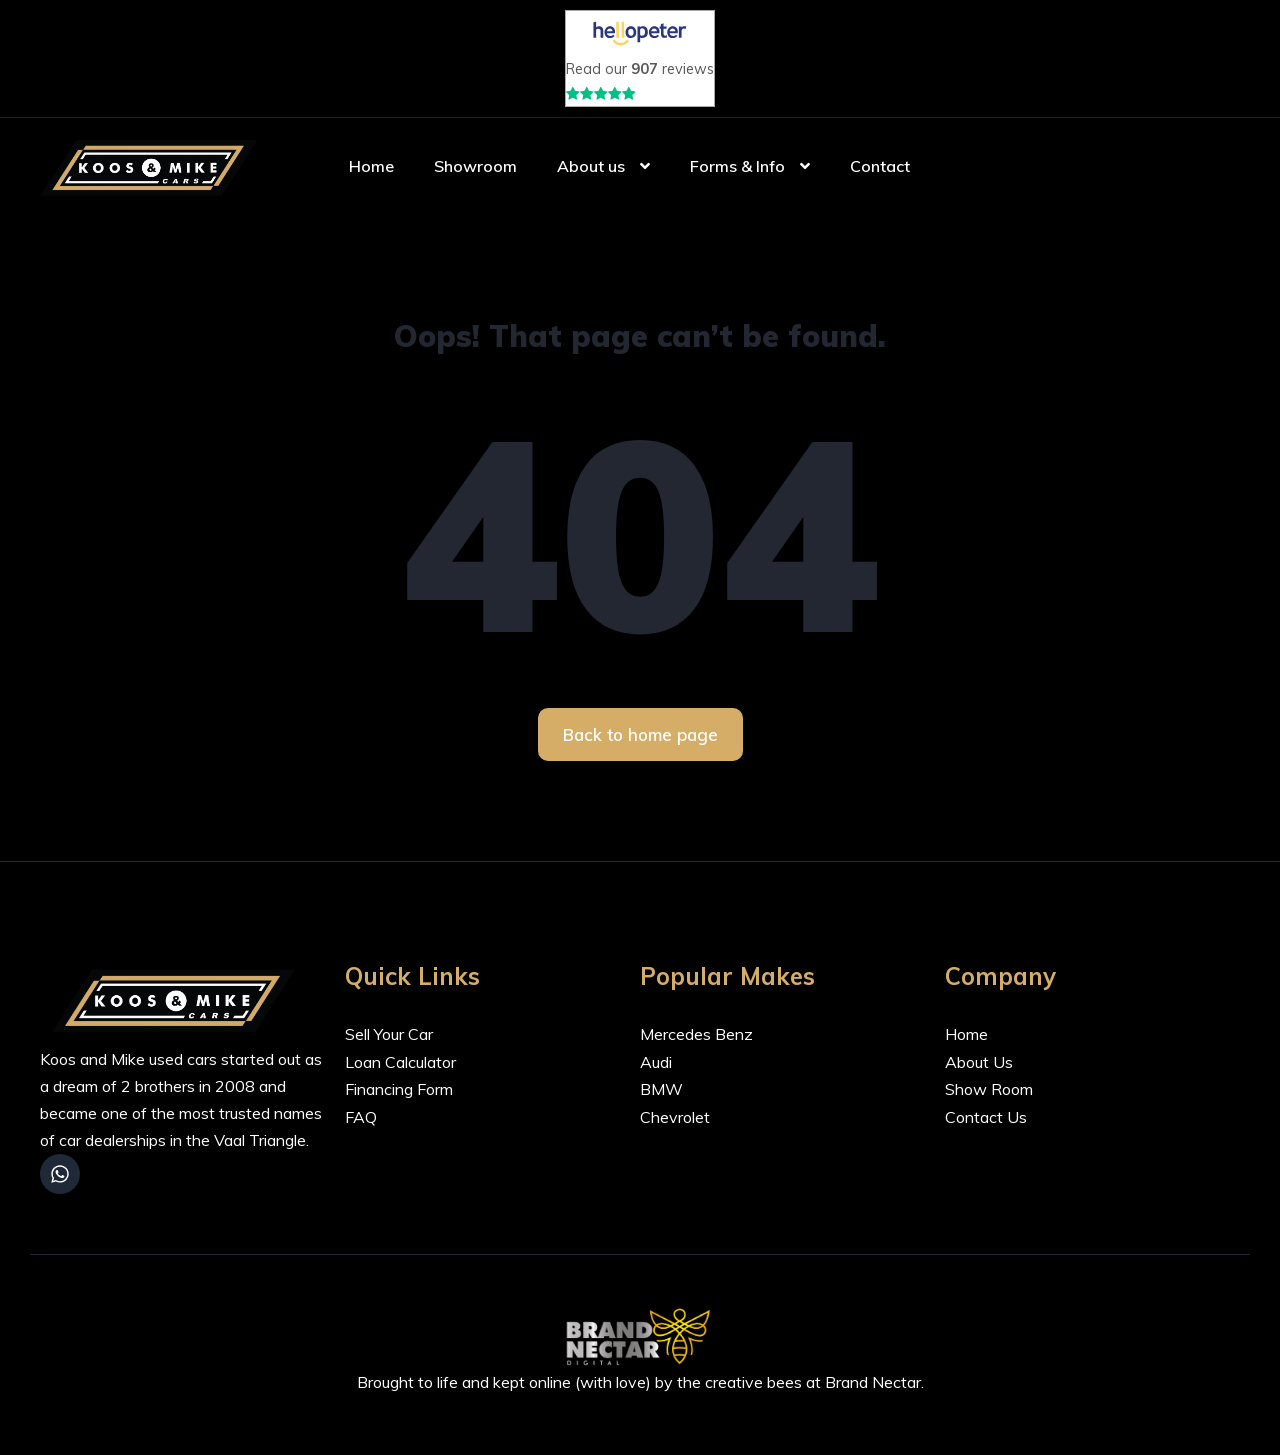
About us (591, 175)
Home (371, 175)
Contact (880, 175)
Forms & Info (737, 175)
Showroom (475, 175)
